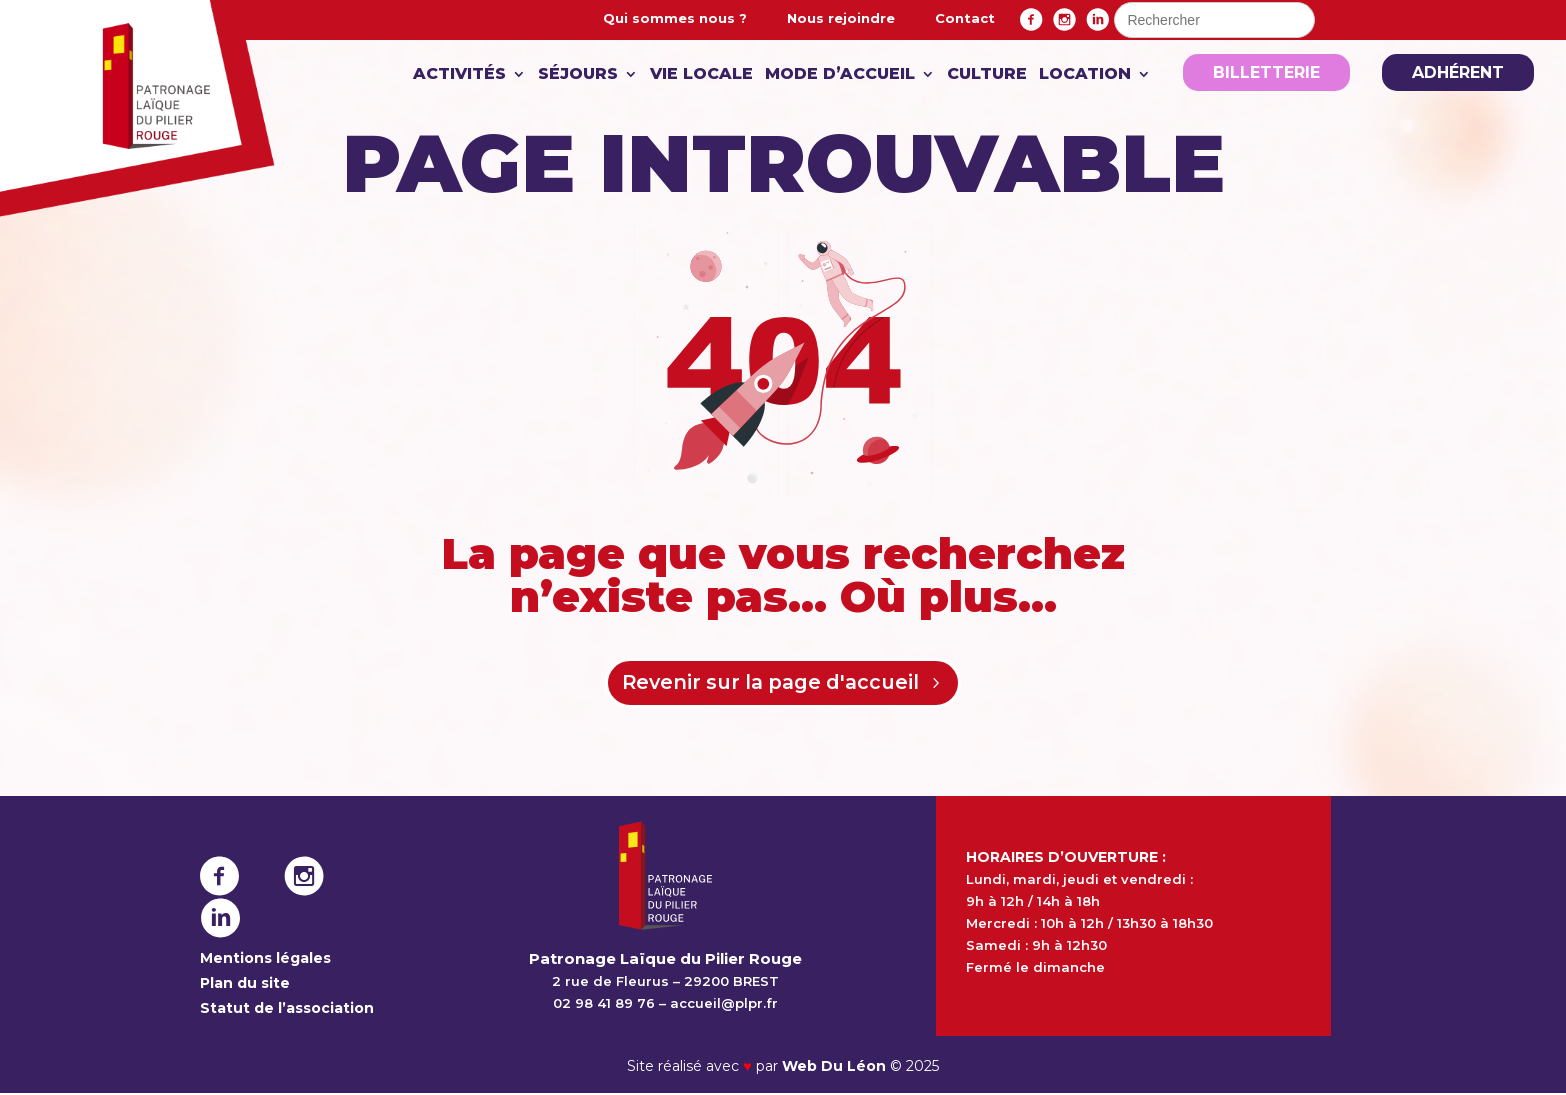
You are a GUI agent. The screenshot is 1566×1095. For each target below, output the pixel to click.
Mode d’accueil (840, 75)
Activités (459, 75)
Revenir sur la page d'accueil (770, 684)
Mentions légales (265, 959)
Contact (965, 18)
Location (1085, 75)
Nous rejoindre (841, 18)
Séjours (578, 75)
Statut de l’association (287, 1009)
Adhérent (1458, 72)
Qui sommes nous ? (675, 18)
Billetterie (1266, 72)
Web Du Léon (836, 1068)
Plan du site (245, 984)
